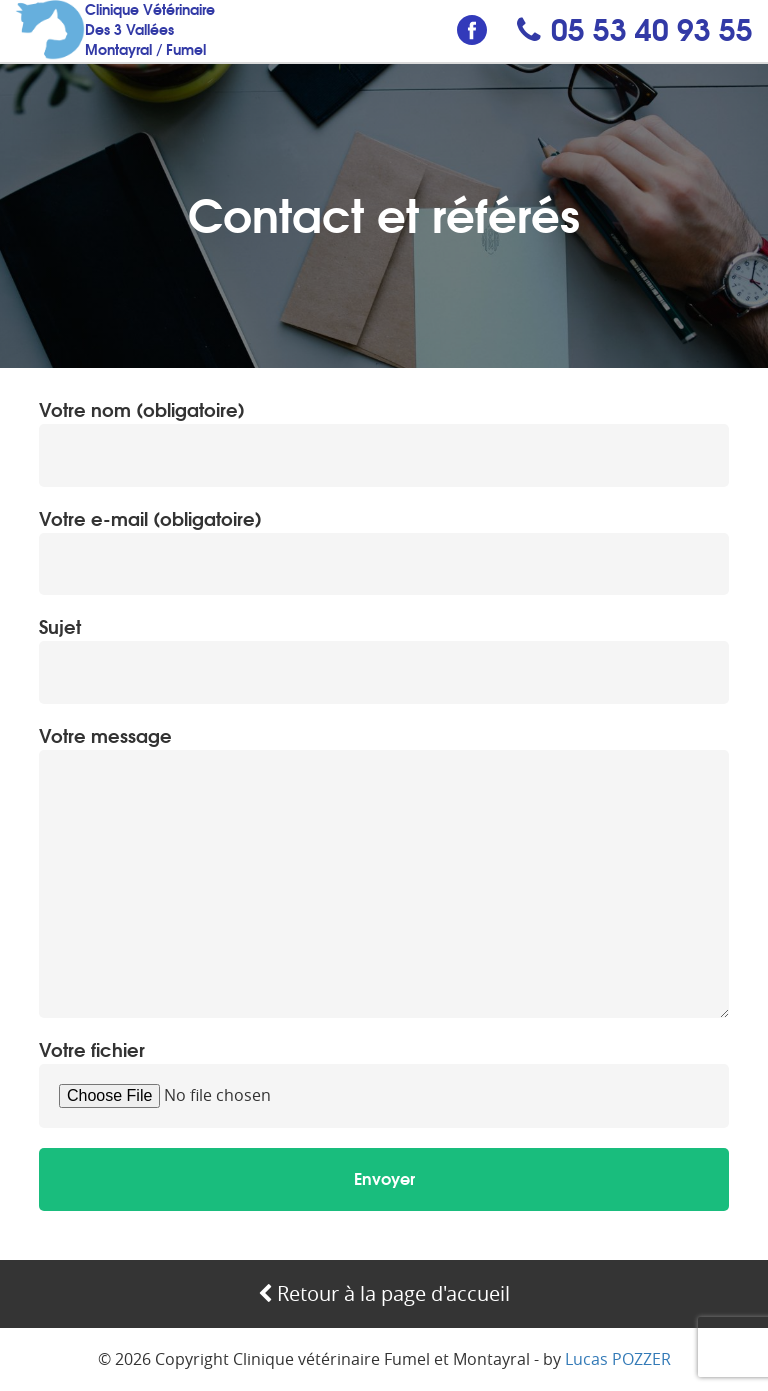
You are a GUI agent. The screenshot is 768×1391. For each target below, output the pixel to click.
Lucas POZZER (618, 1359)
